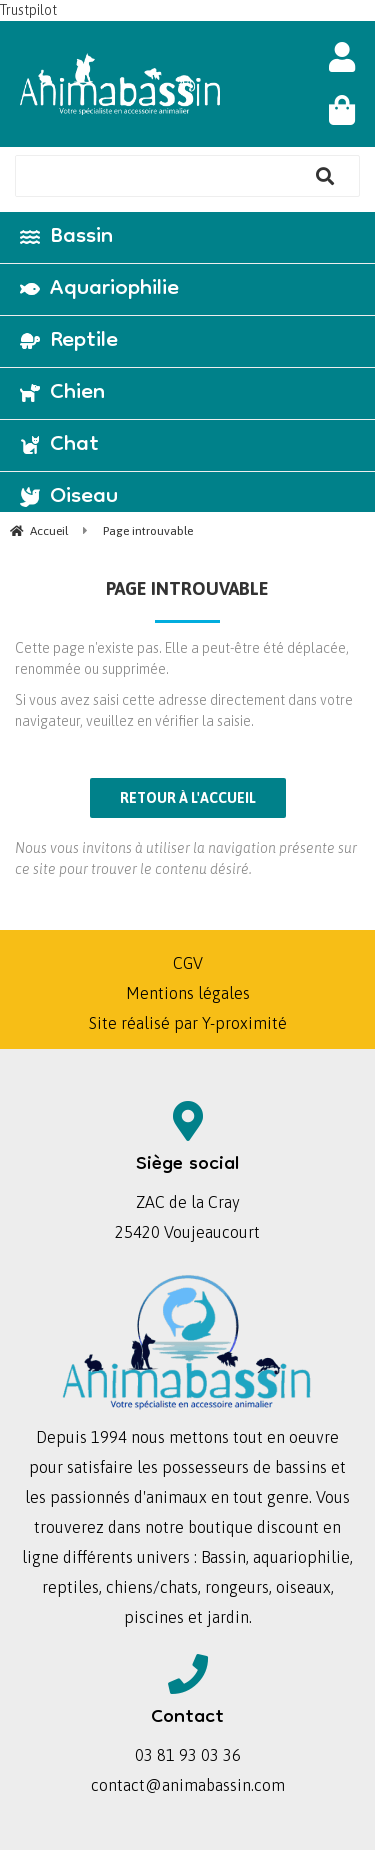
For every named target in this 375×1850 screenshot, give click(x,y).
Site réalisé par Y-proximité (188, 1023)
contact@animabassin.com (188, 1785)
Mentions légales (188, 993)
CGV (188, 963)
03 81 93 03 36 (188, 1755)
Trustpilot (28, 10)
